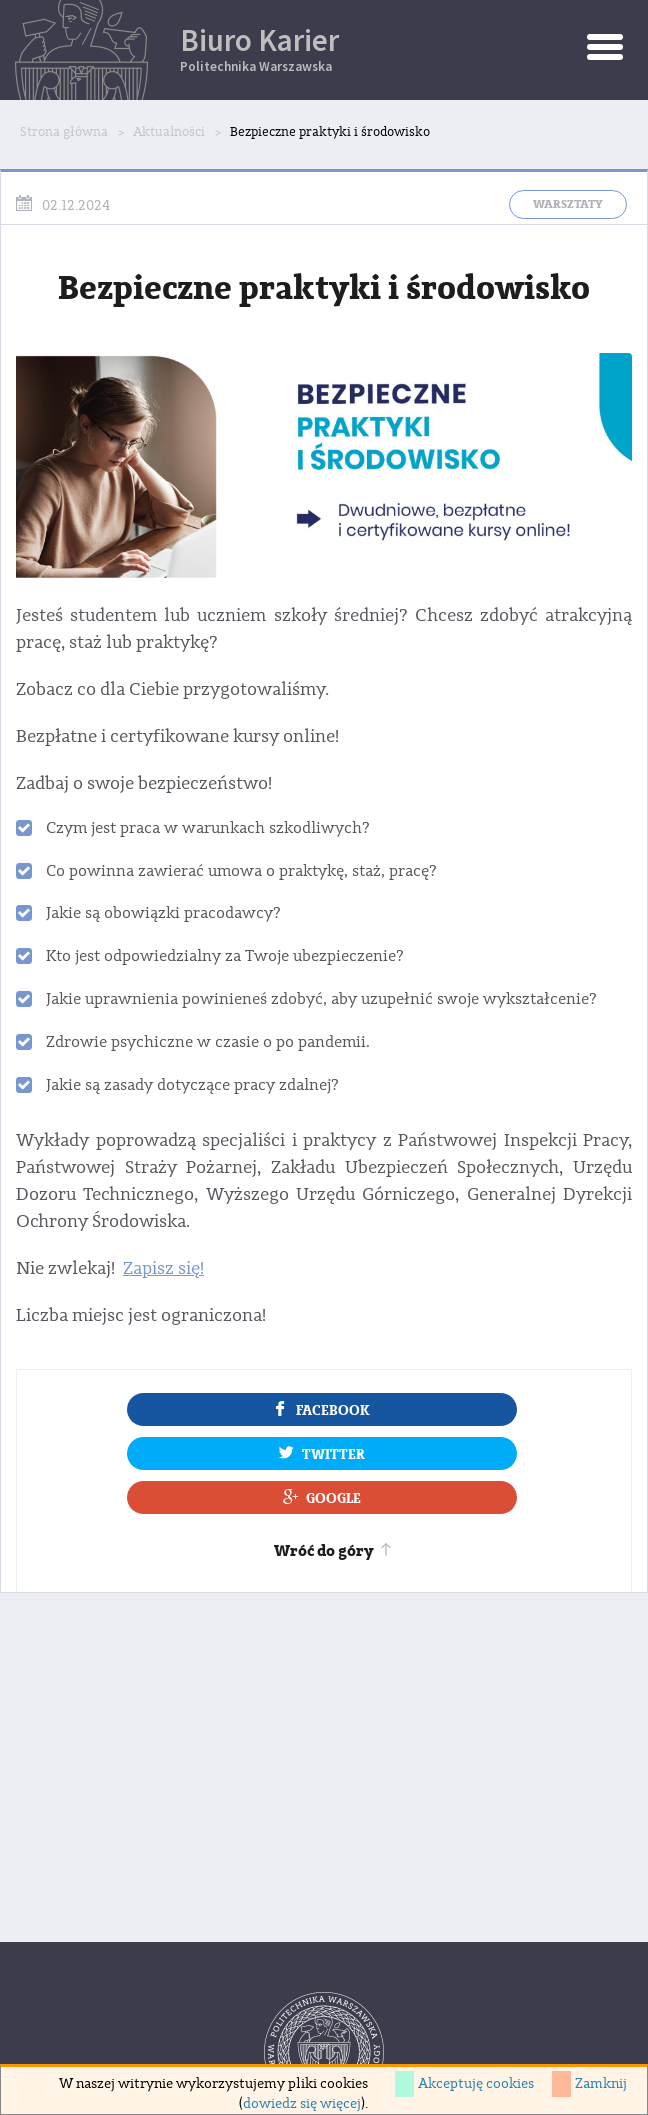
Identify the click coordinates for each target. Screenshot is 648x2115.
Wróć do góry (334, 1551)
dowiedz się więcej (302, 2104)
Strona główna (64, 132)
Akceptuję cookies (476, 2084)
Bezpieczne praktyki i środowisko (330, 132)
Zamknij (601, 2084)
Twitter (322, 1453)
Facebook (321, 1409)
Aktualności (169, 132)
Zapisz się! (163, 1268)
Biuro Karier (414, 48)
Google (322, 1497)
